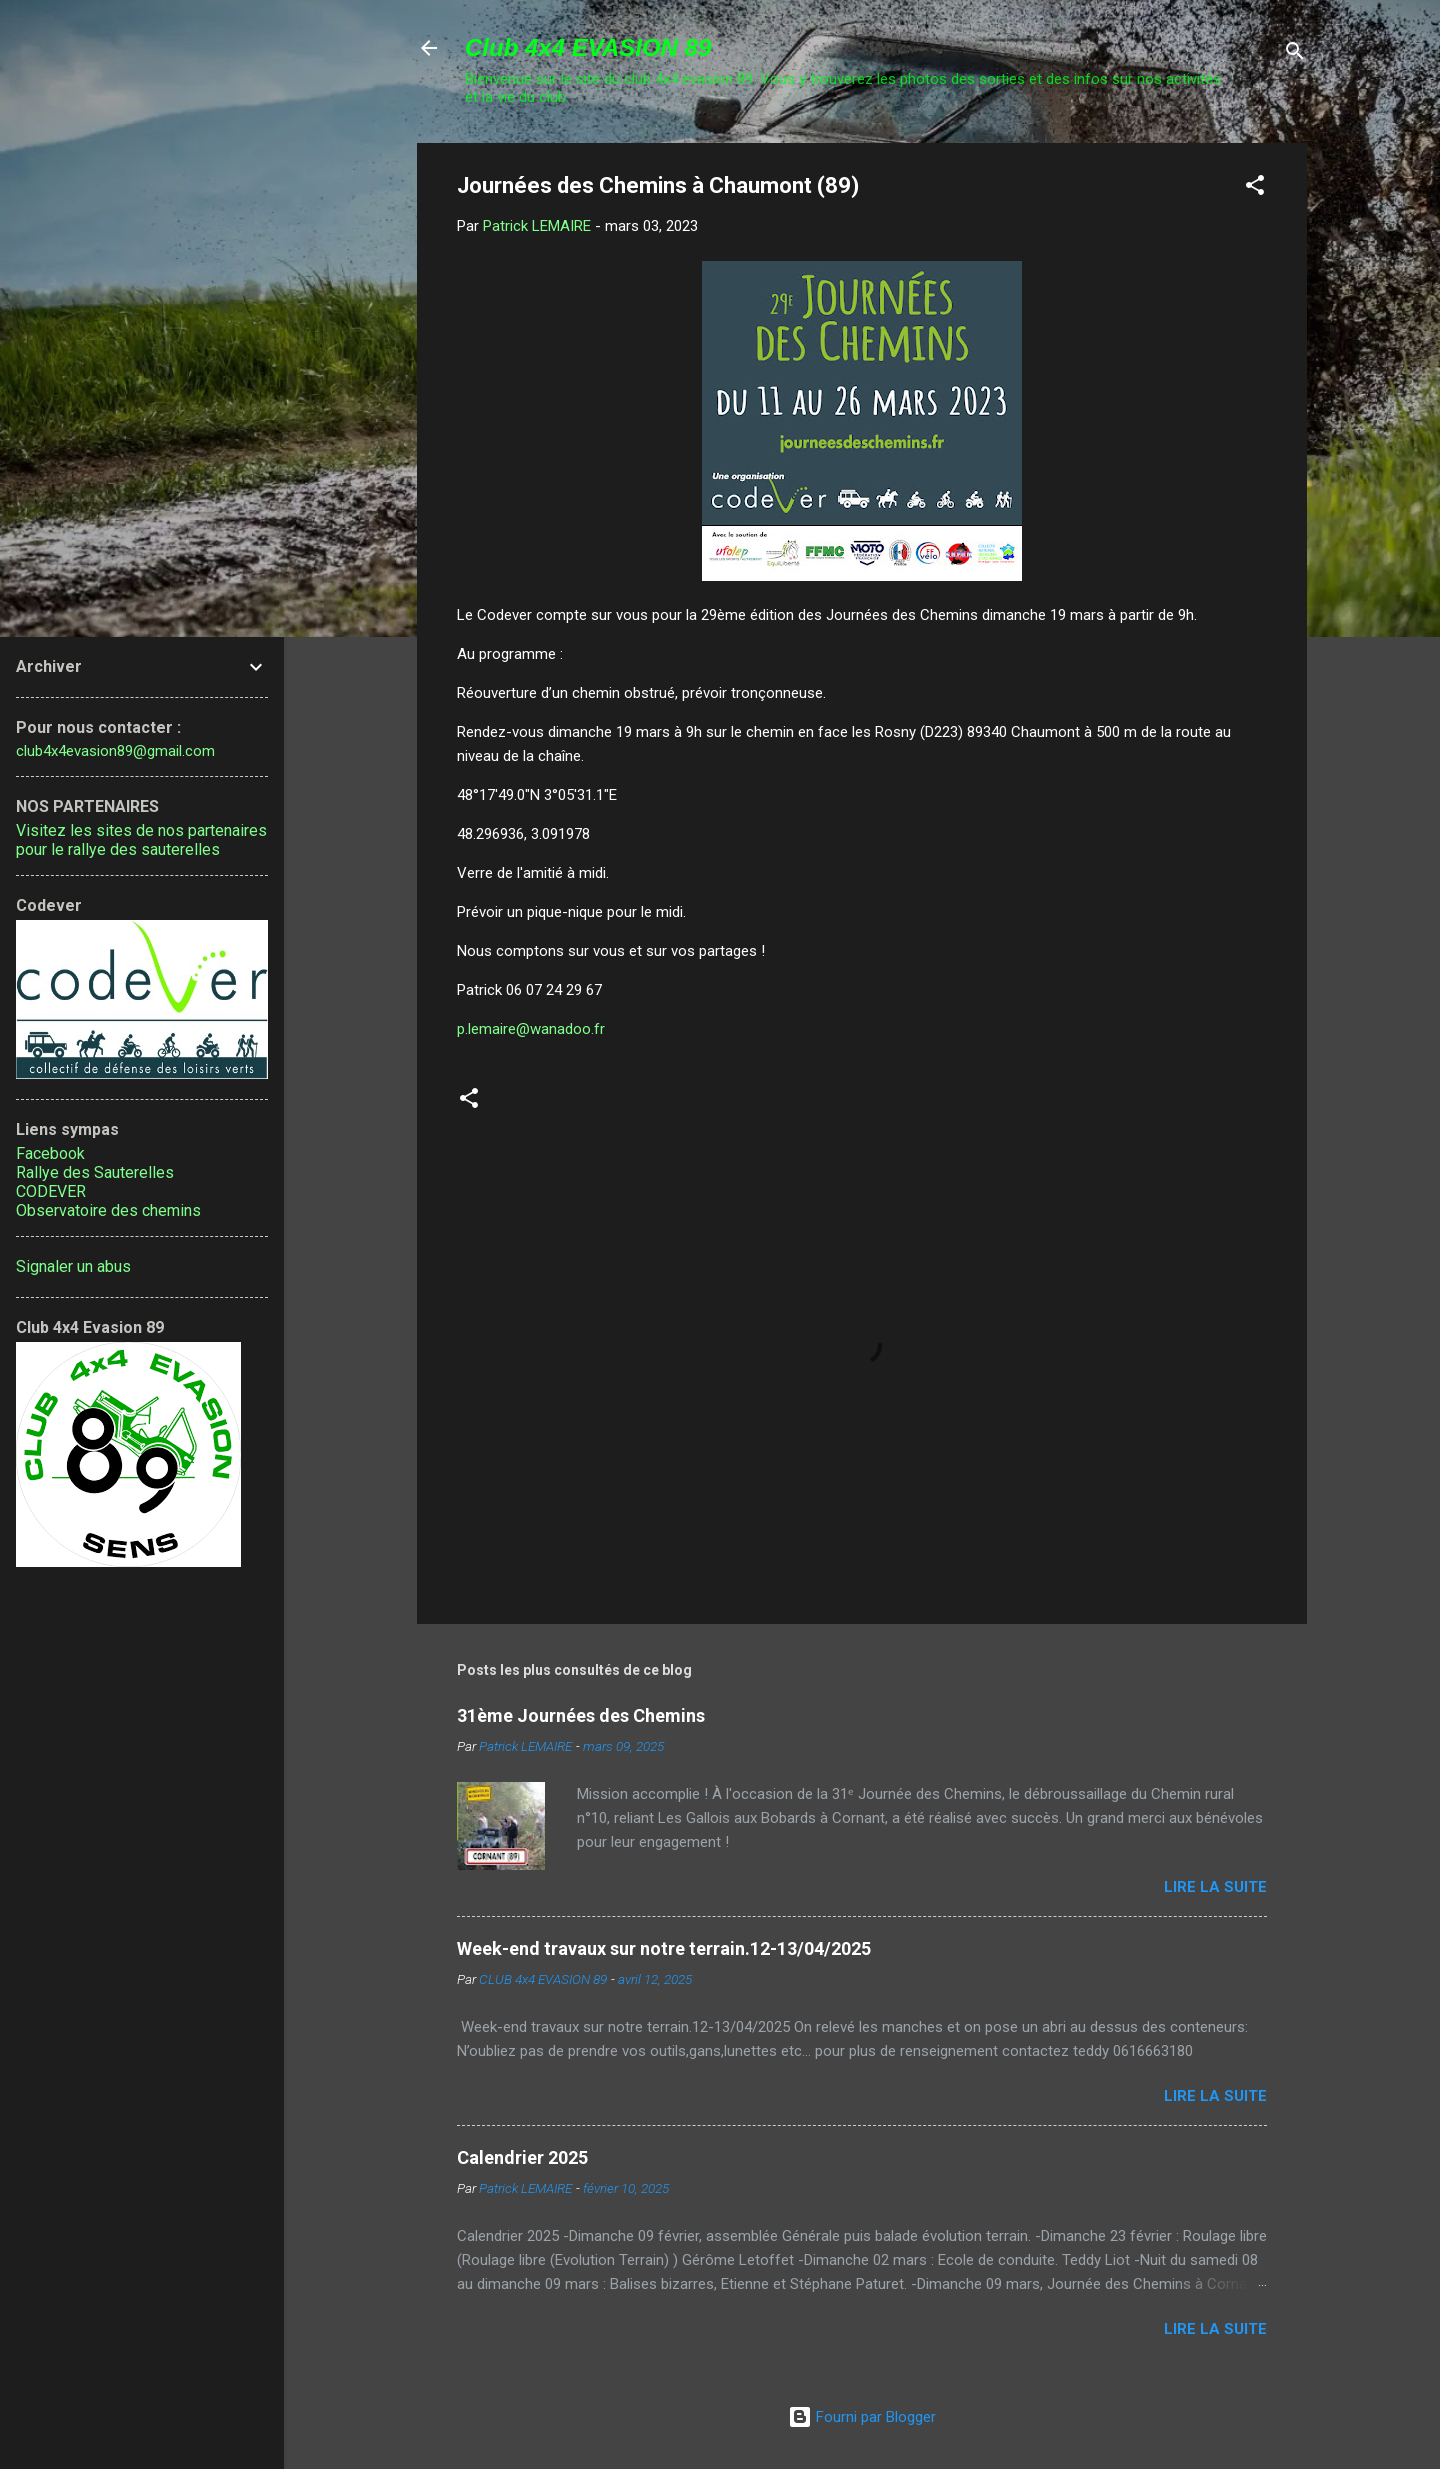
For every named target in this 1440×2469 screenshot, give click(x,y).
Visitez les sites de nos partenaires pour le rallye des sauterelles (141, 840)
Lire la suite (1215, 1887)
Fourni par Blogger (862, 2417)
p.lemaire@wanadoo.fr (531, 1029)
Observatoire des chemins (108, 1210)
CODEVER (51, 1191)
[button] (1255, 188)
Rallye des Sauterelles (95, 1172)
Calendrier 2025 (522, 2157)
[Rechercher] (1295, 54)
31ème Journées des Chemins (581, 1715)
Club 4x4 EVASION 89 (588, 47)
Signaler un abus (73, 1266)
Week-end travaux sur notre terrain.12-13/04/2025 (664, 1948)
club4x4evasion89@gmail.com (115, 751)
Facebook (50, 1153)
